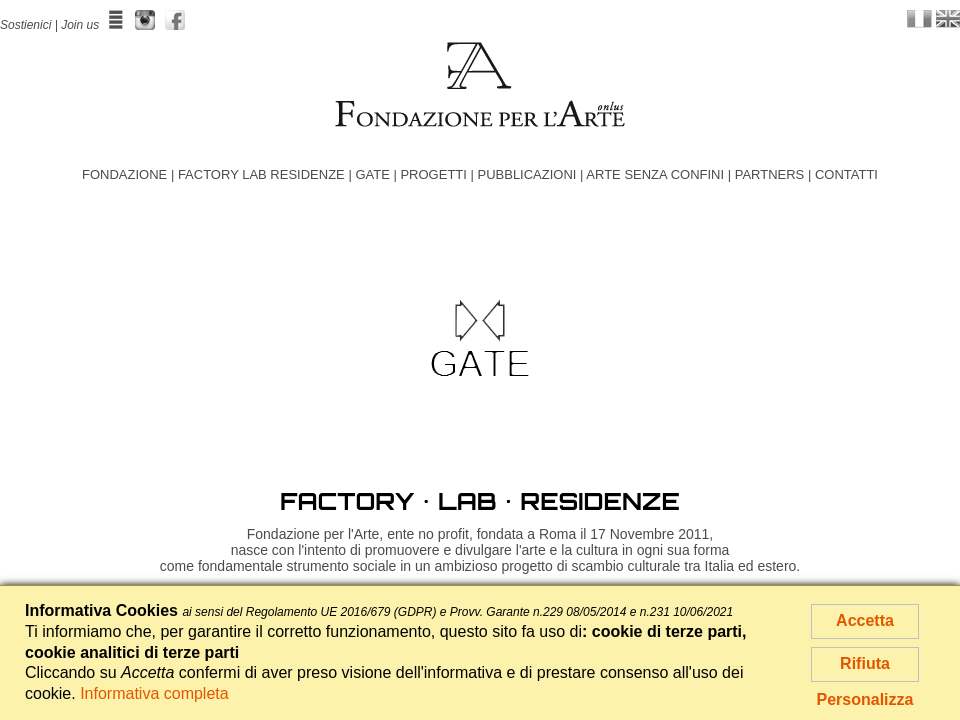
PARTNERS (770, 174)
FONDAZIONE (124, 174)
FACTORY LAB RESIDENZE (261, 174)
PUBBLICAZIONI (526, 174)
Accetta (865, 620)
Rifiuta (865, 663)
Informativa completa (154, 693)
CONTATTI (846, 174)
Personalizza (865, 699)
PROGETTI (433, 174)
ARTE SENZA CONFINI (655, 174)
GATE (372, 174)
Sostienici (25, 25)
